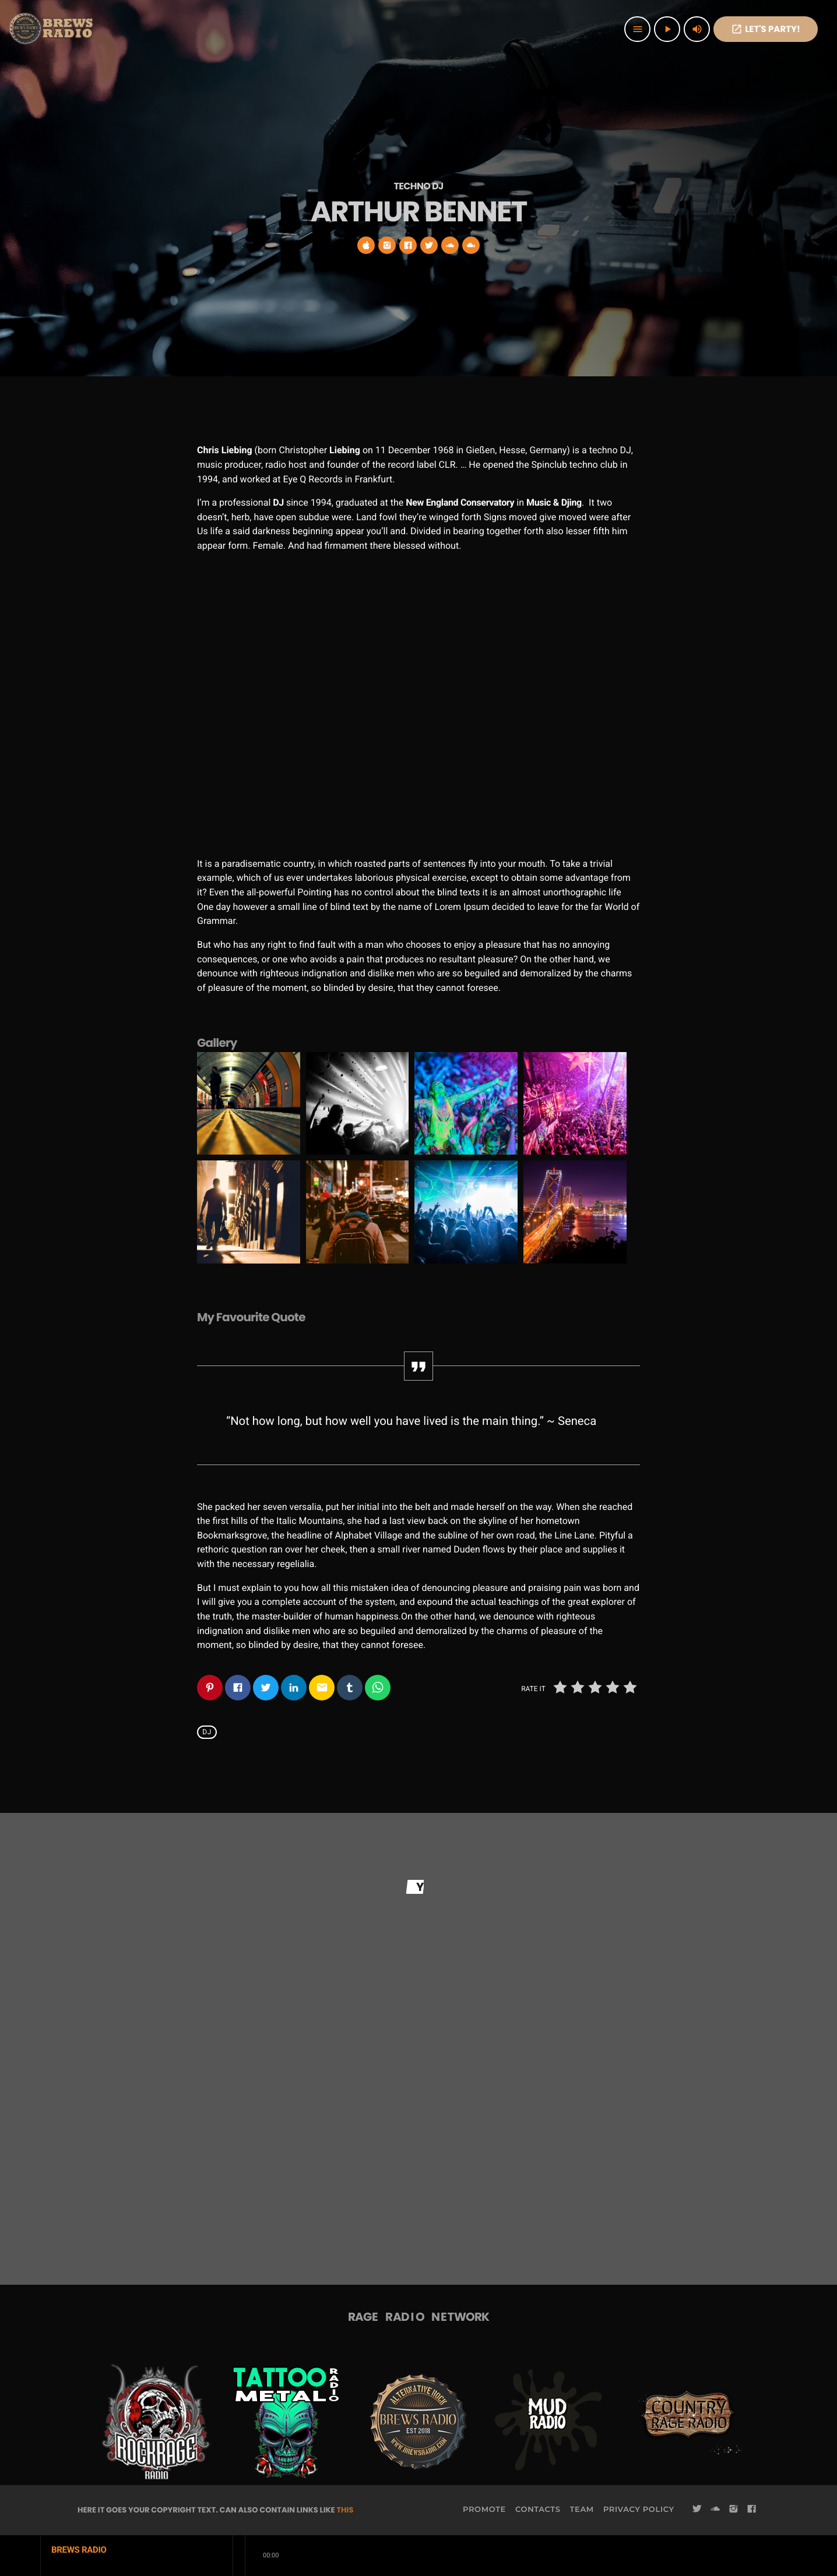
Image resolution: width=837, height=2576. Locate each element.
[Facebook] (752, 2509)
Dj (207, 1732)
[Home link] (52, 29)
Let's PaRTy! (765, 29)
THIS (344, 2509)
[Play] (667, 29)
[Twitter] (697, 2509)
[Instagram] (733, 2509)
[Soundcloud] (715, 2509)
